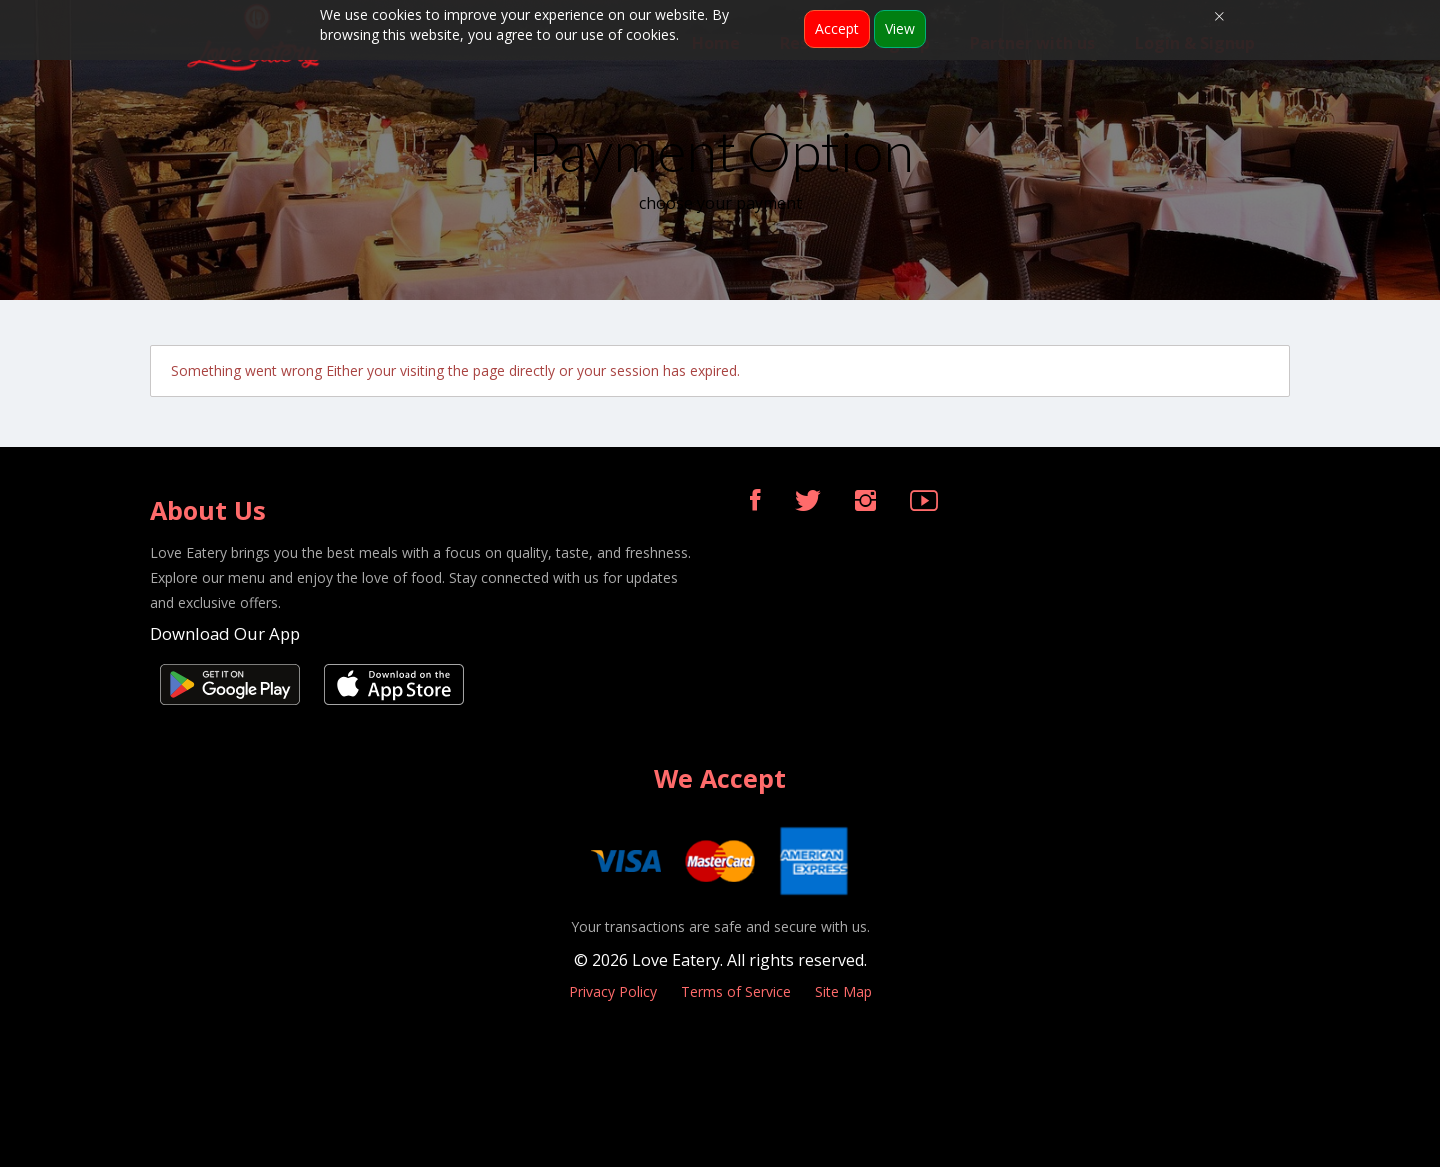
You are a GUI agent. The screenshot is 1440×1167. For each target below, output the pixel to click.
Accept (837, 28)
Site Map (843, 991)
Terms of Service (736, 991)
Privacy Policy (613, 991)
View (900, 28)
